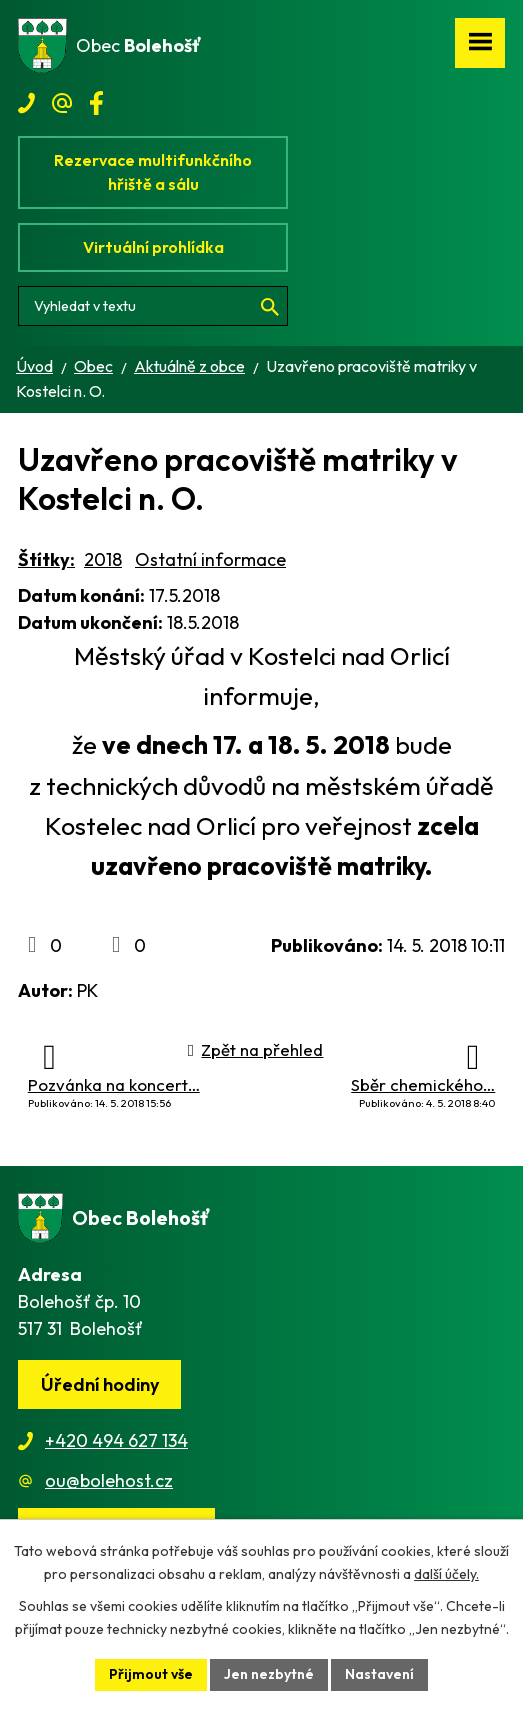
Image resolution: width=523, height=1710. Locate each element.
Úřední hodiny (100, 1384)
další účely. (446, 1574)
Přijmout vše (151, 1674)
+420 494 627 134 (116, 1440)
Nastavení (379, 1674)
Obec (93, 366)
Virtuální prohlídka (153, 247)
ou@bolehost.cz (109, 1480)
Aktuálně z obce (189, 366)
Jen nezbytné (269, 1674)
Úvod (34, 366)
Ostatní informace (210, 559)
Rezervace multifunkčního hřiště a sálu (153, 172)
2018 (103, 559)
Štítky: (46, 559)
